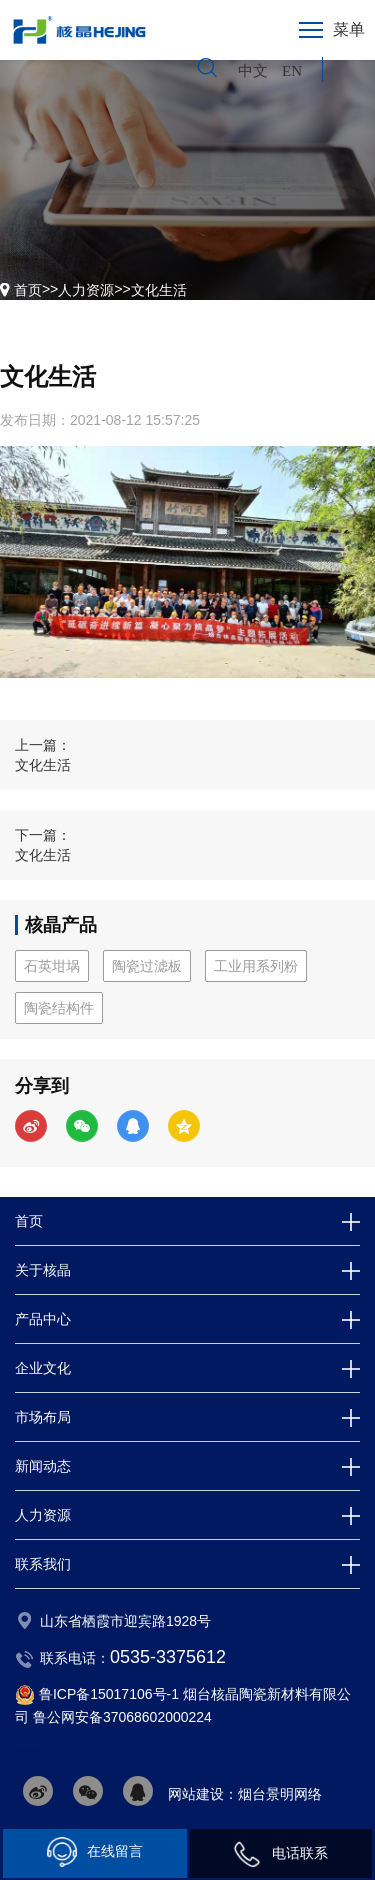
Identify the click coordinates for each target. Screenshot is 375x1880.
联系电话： (133, 1658)
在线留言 (95, 1852)
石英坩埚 (52, 966)
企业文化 (43, 1368)
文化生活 (159, 290)
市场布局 (43, 1417)
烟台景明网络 (280, 1794)
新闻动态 (43, 1466)
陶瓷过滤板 (147, 966)
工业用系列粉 (256, 966)
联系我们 (43, 1564)
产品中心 (43, 1319)
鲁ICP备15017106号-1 (109, 1694)
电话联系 (280, 1854)
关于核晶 (43, 1270)
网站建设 (196, 1794)
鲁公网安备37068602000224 (122, 1717)
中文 (255, 70)
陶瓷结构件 (59, 1008)
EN (292, 70)
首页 (28, 290)
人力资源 (86, 290)
